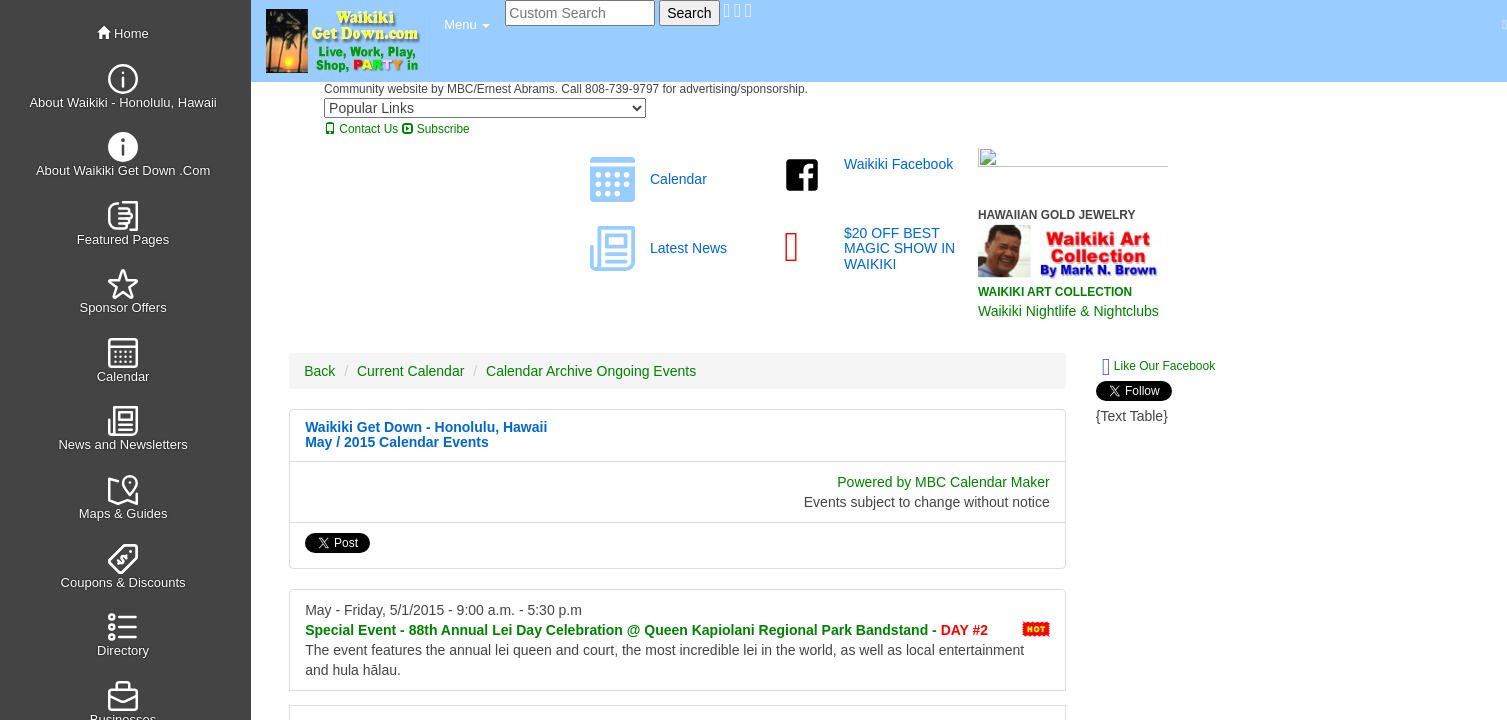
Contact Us (361, 129)
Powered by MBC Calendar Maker (943, 482)
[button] (467, 25)
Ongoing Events (647, 371)
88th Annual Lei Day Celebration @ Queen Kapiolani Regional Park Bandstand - (646, 630)
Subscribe (436, 129)
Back (319, 371)
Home (122, 33)
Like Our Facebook (1158, 367)
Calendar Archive (539, 371)
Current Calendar (410, 371)
